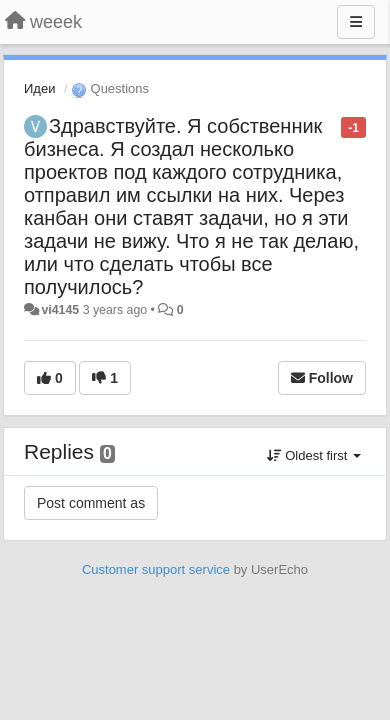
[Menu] (356, 22)
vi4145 (60, 310)
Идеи (39, 88)
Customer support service (156, 569)
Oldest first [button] (314, 455)
